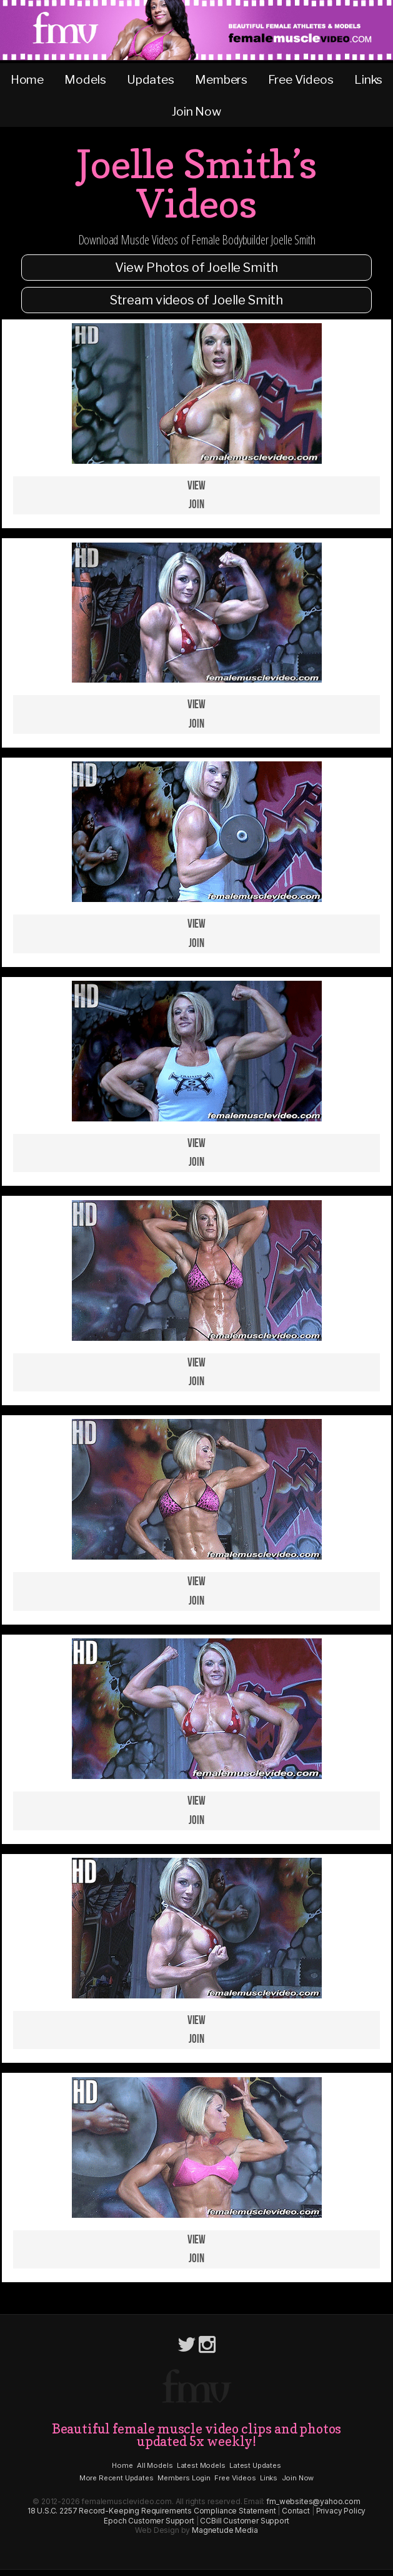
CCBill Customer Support (244, 2520)
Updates (150, 79)
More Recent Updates (116, 2477)
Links (368, 79)
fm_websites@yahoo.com (313, 2501)
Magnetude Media (225, 2530)
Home (27, 79)
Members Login (184, 2477)
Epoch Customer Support (149, 2520)
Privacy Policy (341, 2510)
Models (85, 79)
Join (196, 505)
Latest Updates (255, 2465)
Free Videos (300, 79)
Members (221, 79)
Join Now (196, 111)
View (196, 486)
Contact (296, 2510)
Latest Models (201, 2465)
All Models (154, 2465)
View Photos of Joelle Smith (197, 267)
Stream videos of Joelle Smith (196, 300)
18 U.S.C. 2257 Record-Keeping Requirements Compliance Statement (151, 2510)
